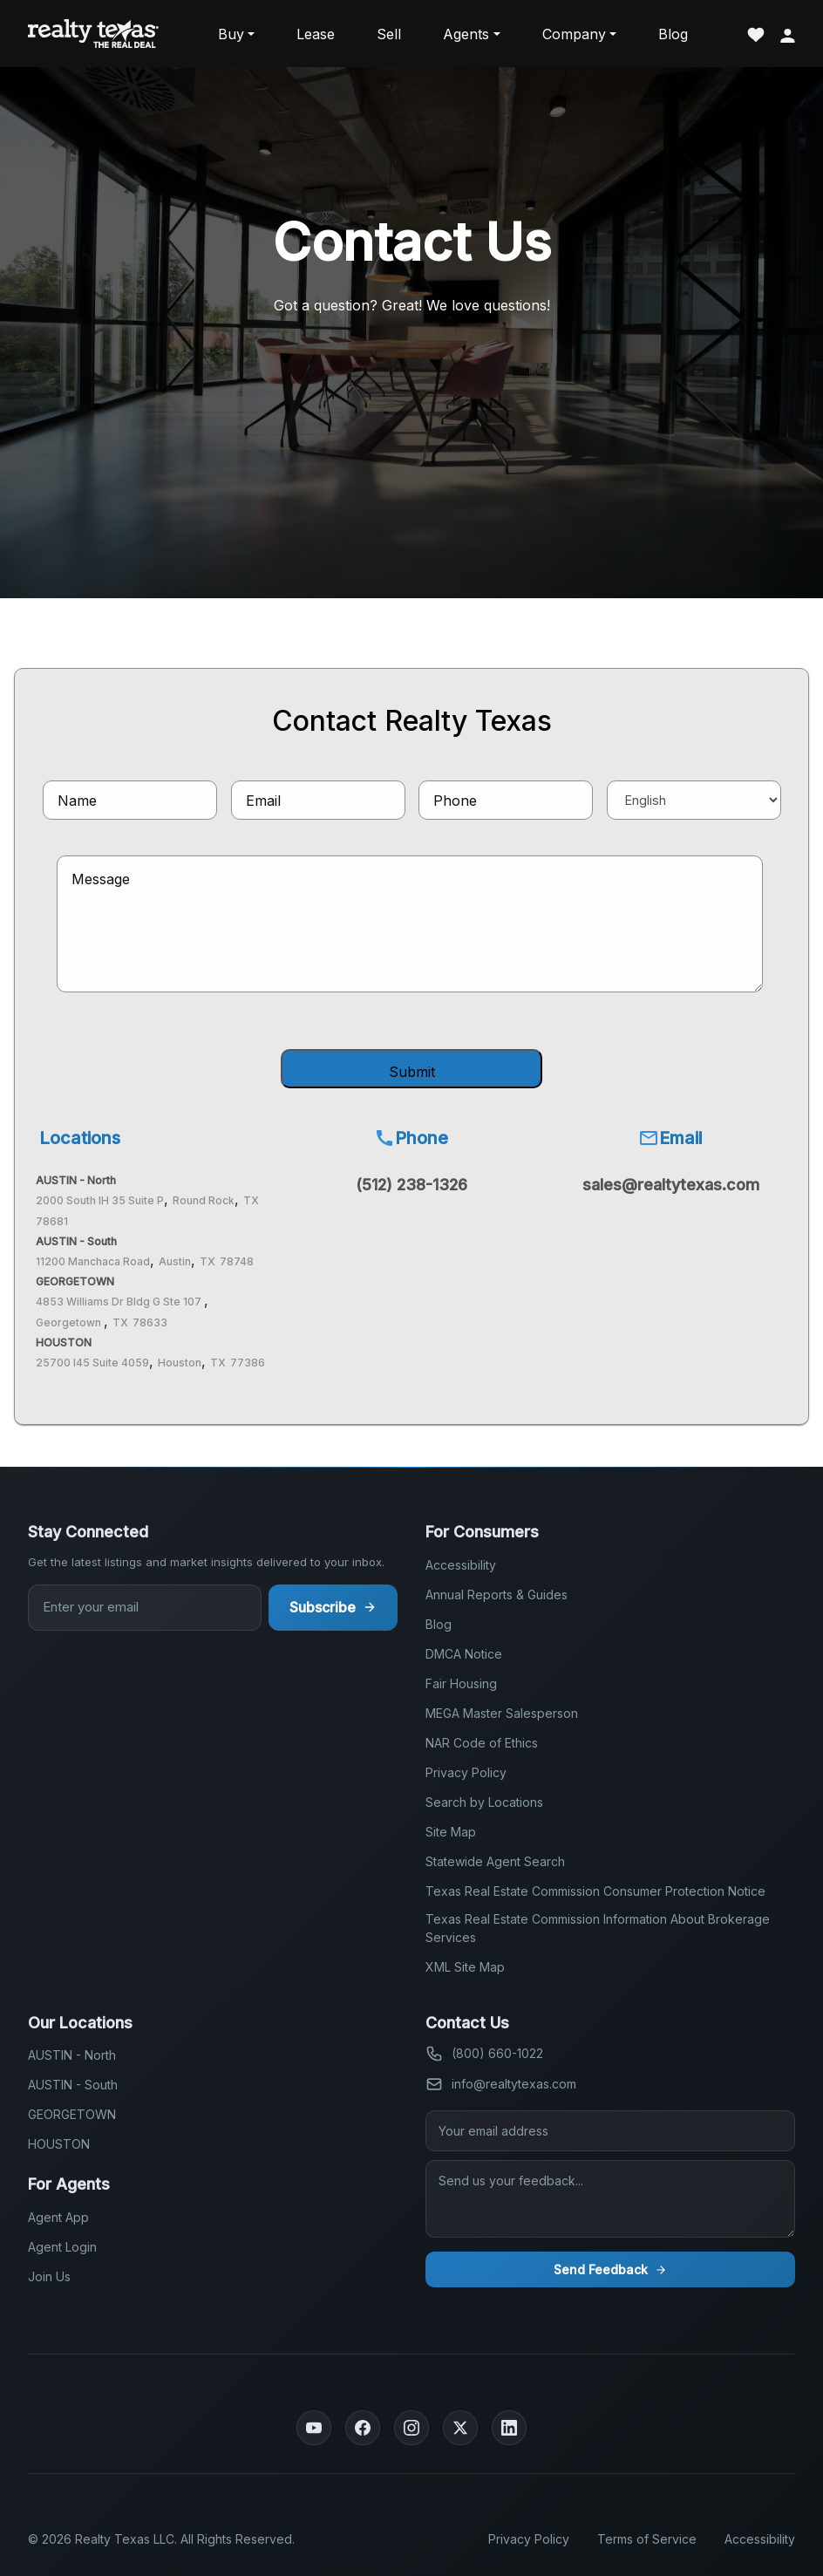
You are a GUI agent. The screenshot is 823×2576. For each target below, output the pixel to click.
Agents (466, 34)
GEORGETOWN (72, 2114)
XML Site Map (465, 1966)
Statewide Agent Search (495, 1861)
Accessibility (460, 1564)
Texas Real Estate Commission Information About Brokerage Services (597, 1928)
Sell (389, 34)
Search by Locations (484, 1802)
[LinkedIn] (509, 2427)
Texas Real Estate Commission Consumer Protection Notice (595, 1891)
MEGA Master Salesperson (501, 1713)
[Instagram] (411, 2427)
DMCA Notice (463, 1653)
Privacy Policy (466, 1772)
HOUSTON (59, 2143)
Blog (673, 34)
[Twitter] (460, 2427)
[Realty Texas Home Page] (93, 33)
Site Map (450, 1831)
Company (574, 34)
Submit (412, 1071)
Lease (315, 34)
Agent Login (62, 2246)
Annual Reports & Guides (496, 1594)
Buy (231, 34)
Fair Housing (461, 1683)
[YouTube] (313, 2427)
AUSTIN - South (73, 2084)
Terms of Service (647, 2539)
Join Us (49, 2276)
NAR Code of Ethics (481, 1742)
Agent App (58, 2217)
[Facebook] (362, 2427)
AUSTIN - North (72, 2055)
